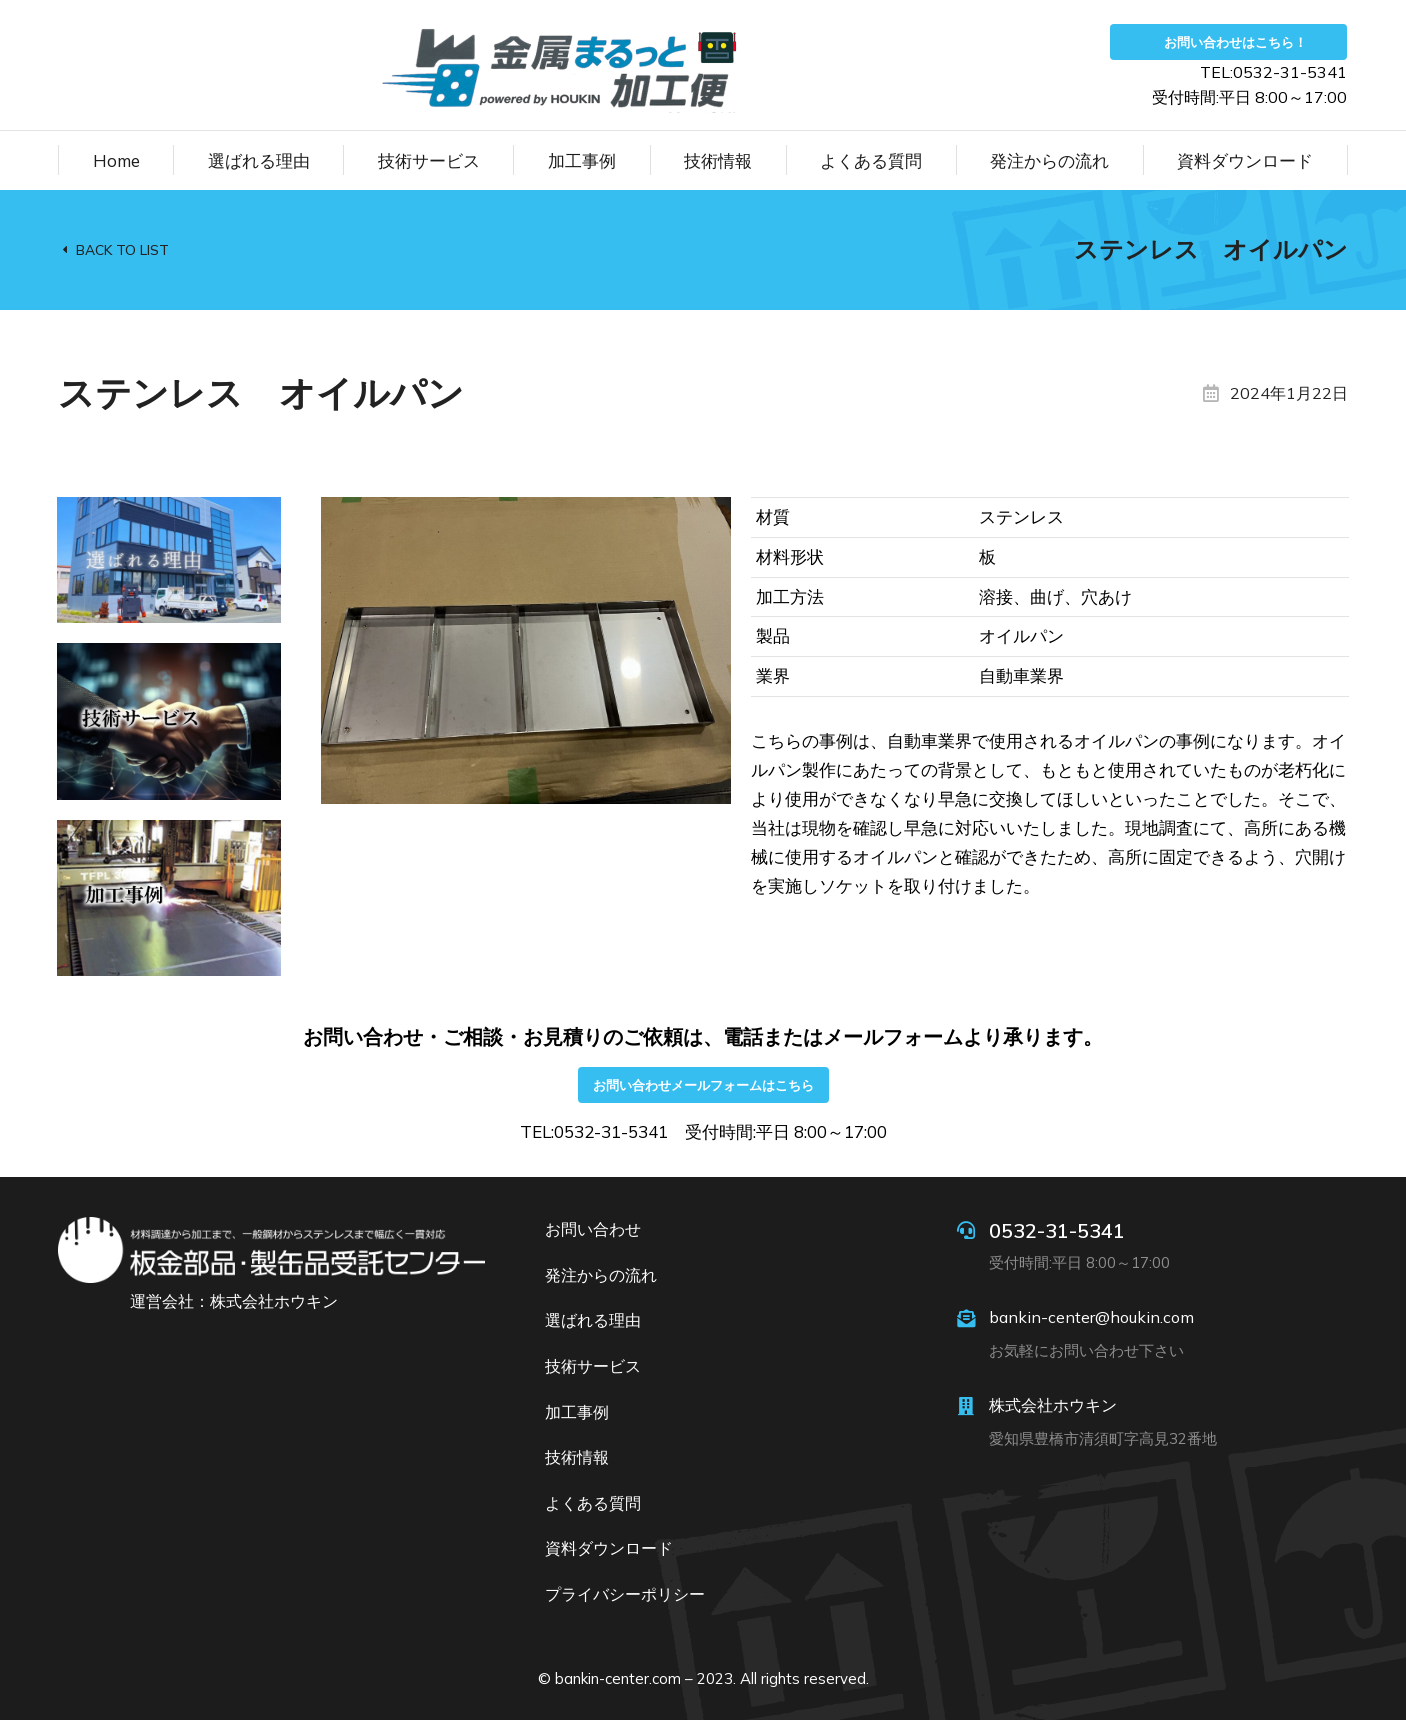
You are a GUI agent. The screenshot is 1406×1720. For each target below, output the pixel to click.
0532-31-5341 (1057, 1230)
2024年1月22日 (1289, 393)
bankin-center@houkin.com (1091, 1317)
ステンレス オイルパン (1211, 249)
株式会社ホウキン (1053, 1405)
